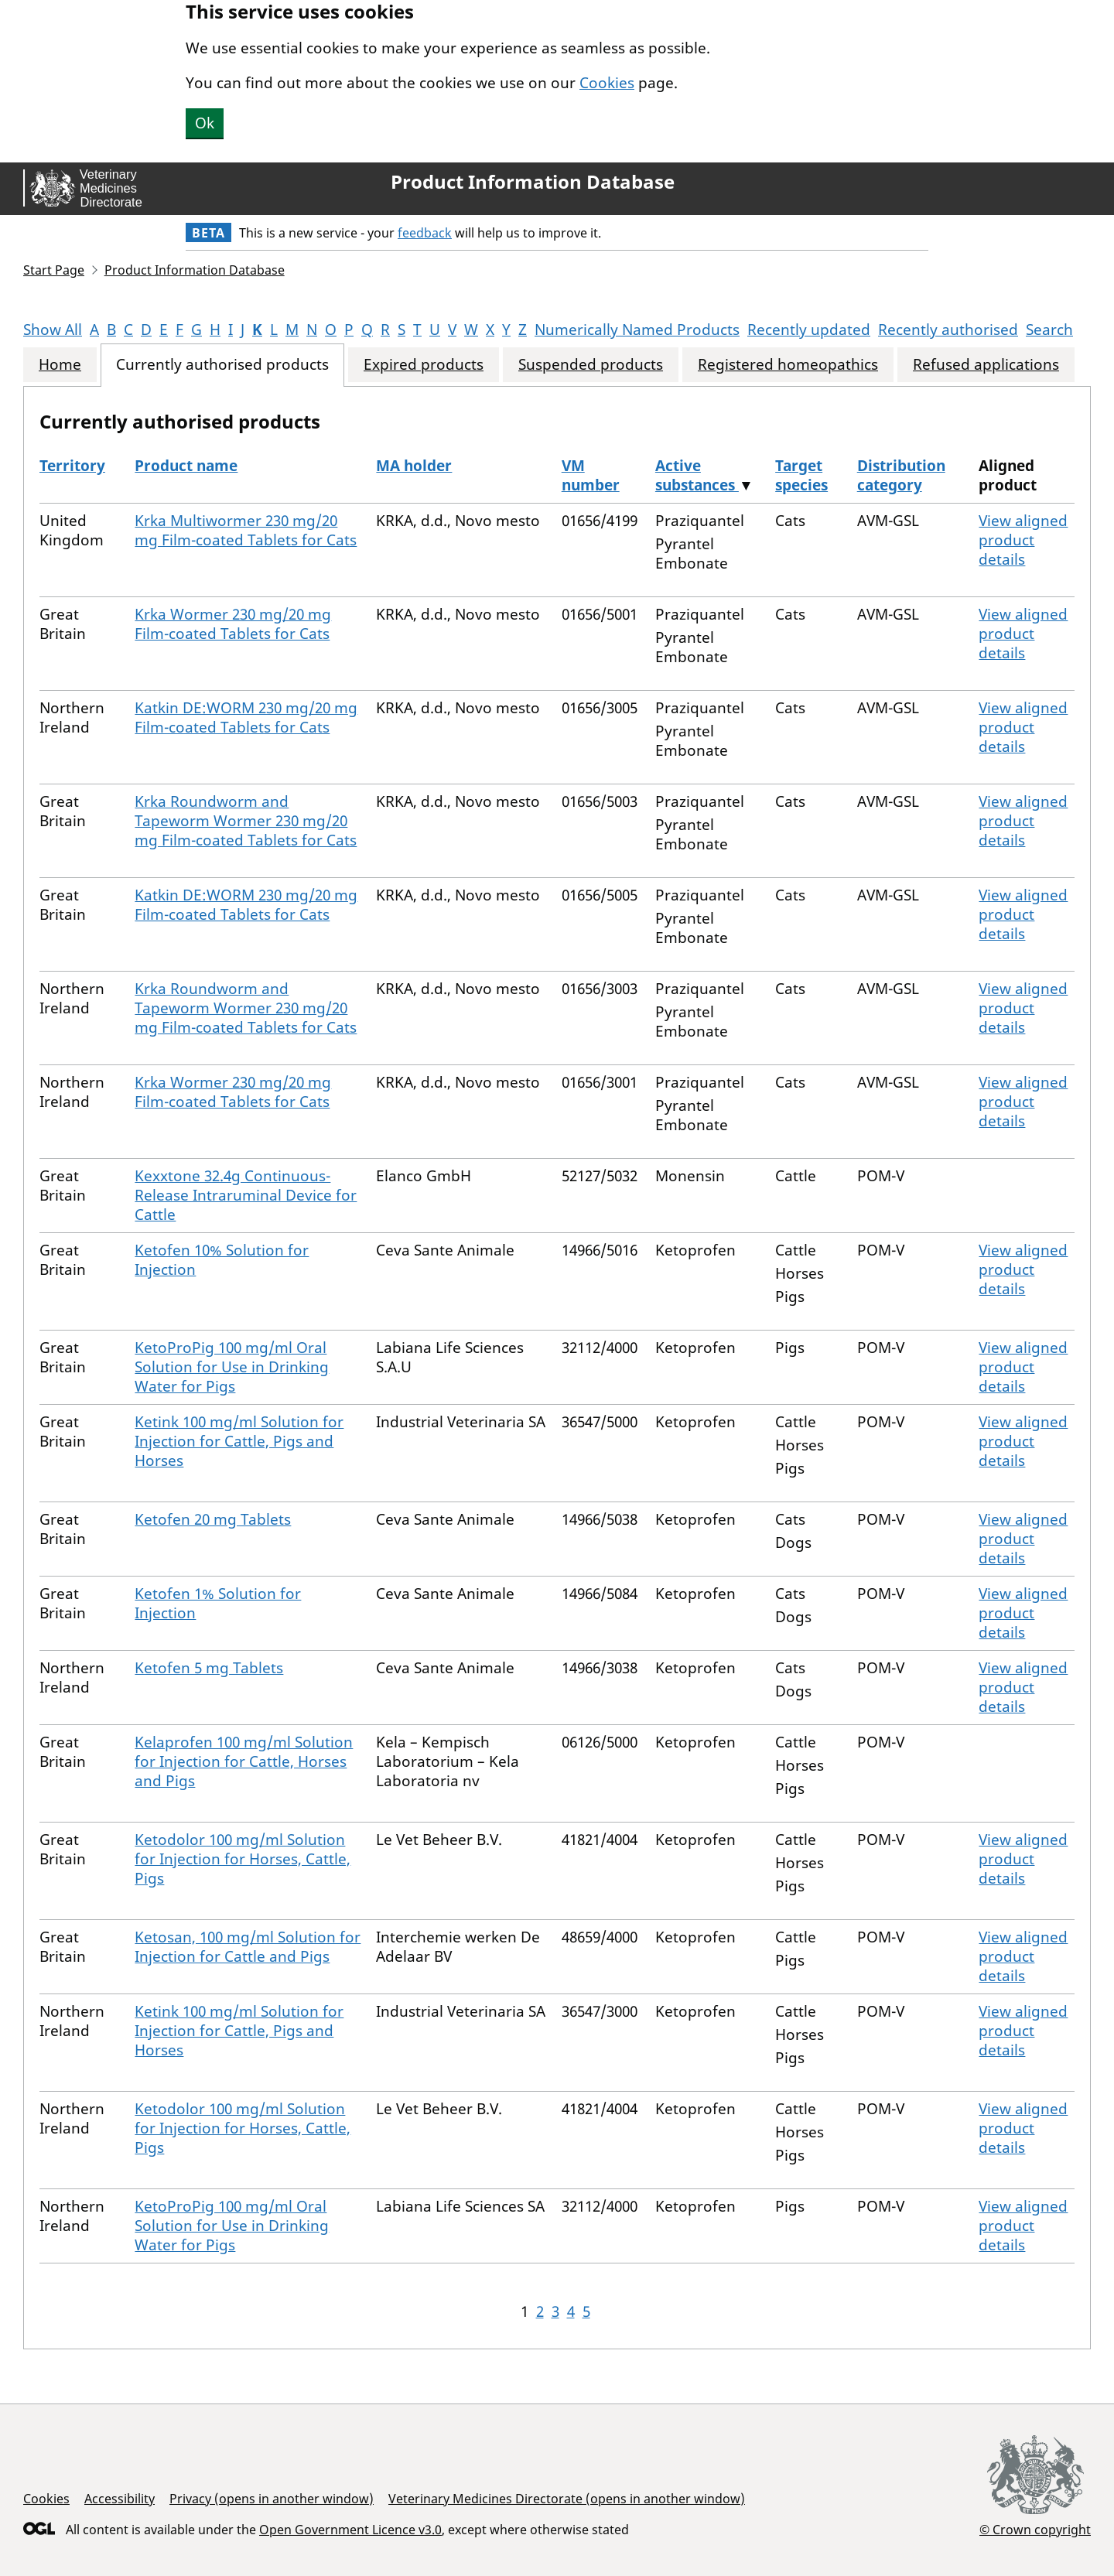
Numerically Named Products (637, 329)
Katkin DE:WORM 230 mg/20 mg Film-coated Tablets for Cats (246, 717)
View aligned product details (1023, 540)
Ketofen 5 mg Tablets (209, 1668)
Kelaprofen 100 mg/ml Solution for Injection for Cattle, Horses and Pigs (244, 1761)
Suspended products (590, 364)
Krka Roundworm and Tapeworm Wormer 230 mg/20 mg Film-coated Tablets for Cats (246, 820)
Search (1049, 329)
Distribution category (901, 475)
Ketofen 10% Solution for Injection (222, 1259)
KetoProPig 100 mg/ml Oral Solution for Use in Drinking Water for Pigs (232, 1367)
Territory (72, 466)
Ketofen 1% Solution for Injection (218, 1603)
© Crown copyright (1035, 2529)
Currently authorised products (222, 364)
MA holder (414, 466)
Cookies (606, 83)
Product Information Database (533, 181)
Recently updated (808, 329)
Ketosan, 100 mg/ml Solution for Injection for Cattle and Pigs (248, 1946)
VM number (591, 475)
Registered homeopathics (788, 364)
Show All (52, 329)
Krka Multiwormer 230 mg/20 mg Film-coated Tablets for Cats (246, 530)
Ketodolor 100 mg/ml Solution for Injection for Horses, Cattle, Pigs (242, 1859)
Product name (186, 466)
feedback (425, 232)
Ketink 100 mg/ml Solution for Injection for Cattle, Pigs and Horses (239, 1441)
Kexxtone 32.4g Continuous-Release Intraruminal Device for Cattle (246, 1195)
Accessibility (119, 2498)
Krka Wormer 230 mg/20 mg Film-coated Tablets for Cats (233, 624)
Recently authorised (948, 329)
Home (60, 364)
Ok (204, 123)
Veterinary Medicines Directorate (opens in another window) (566, 2498)
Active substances (697, 475)
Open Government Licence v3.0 (350, 2529)
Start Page (53, 269)
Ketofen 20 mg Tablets (213, 1519)
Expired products (424, 364)
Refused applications (986, 364)
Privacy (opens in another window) (271, 2498)
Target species (801, 475)
